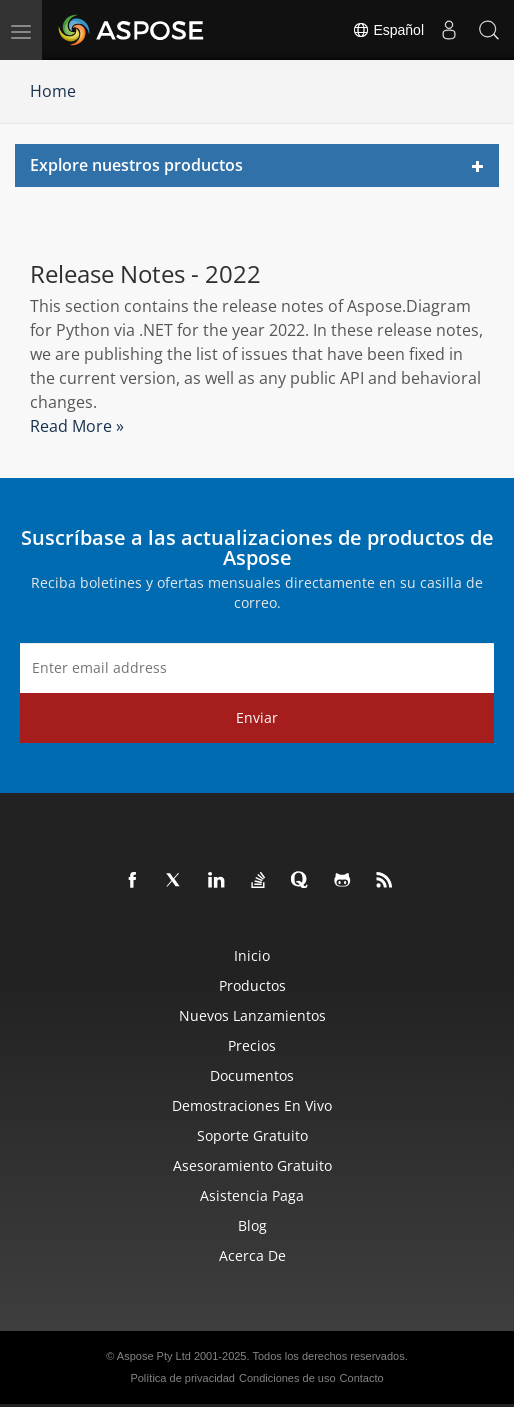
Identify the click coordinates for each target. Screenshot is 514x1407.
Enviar (257, 717)
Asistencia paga (252, 1195)
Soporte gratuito (252, 1135)
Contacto (362, 1378)
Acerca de (252, 1255)
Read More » (77, 426)
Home (53, 91)
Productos (252, 985)
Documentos (252, 1075)
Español (388, 30)
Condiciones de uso (287, 1378)
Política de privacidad (182, 1378)
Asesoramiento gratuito (252, 1165)
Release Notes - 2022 (145, 274)
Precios (252, 1045)
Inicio (252, 955)
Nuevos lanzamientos (252, 1015)
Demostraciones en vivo (252, 1105)
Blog (252, 1225)
